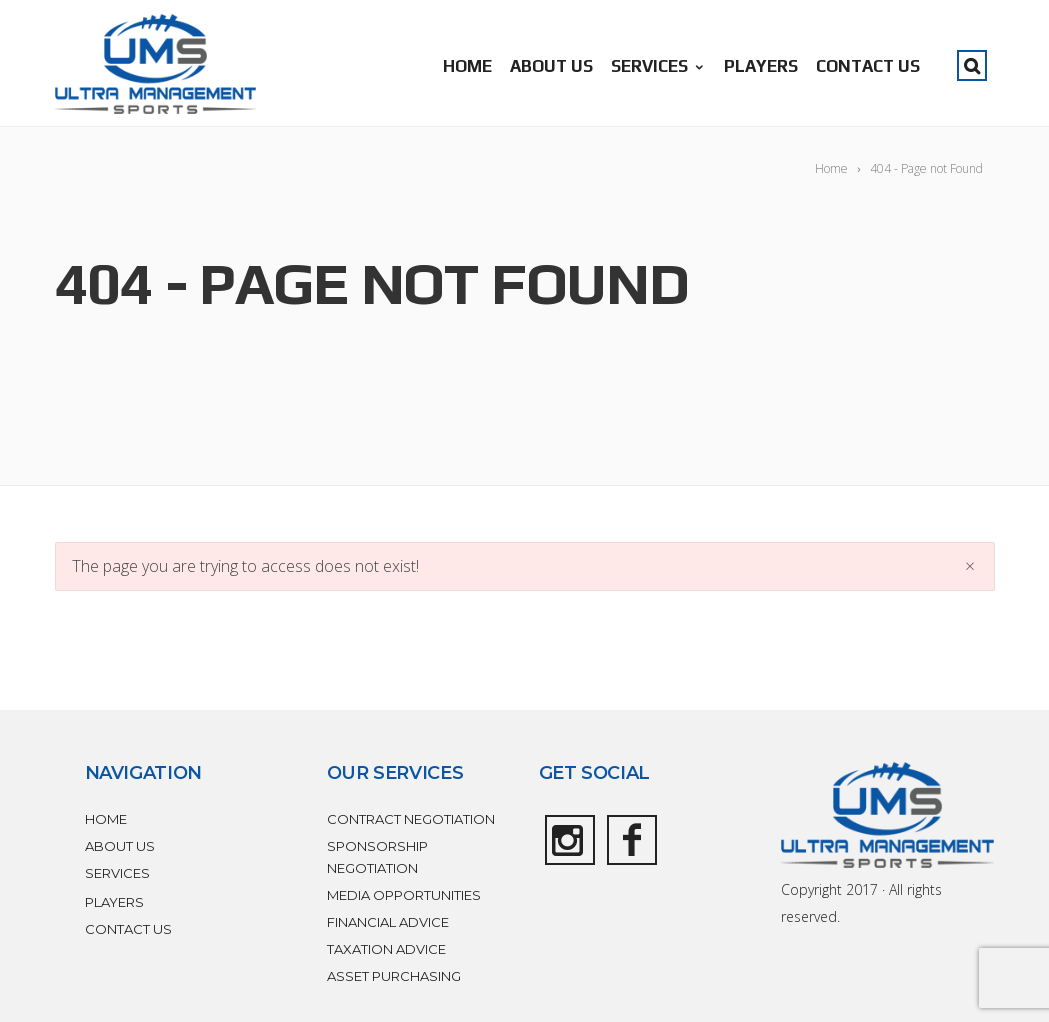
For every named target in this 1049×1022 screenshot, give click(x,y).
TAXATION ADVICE (386, 949)
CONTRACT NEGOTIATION (411, 819)
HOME (467, 66)
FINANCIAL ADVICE (388, 922)
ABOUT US (551, 66)
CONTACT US (868, 66)
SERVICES (658, 66)
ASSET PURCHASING (394, 976)
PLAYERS (761, 66)
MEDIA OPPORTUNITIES (404, 895)
